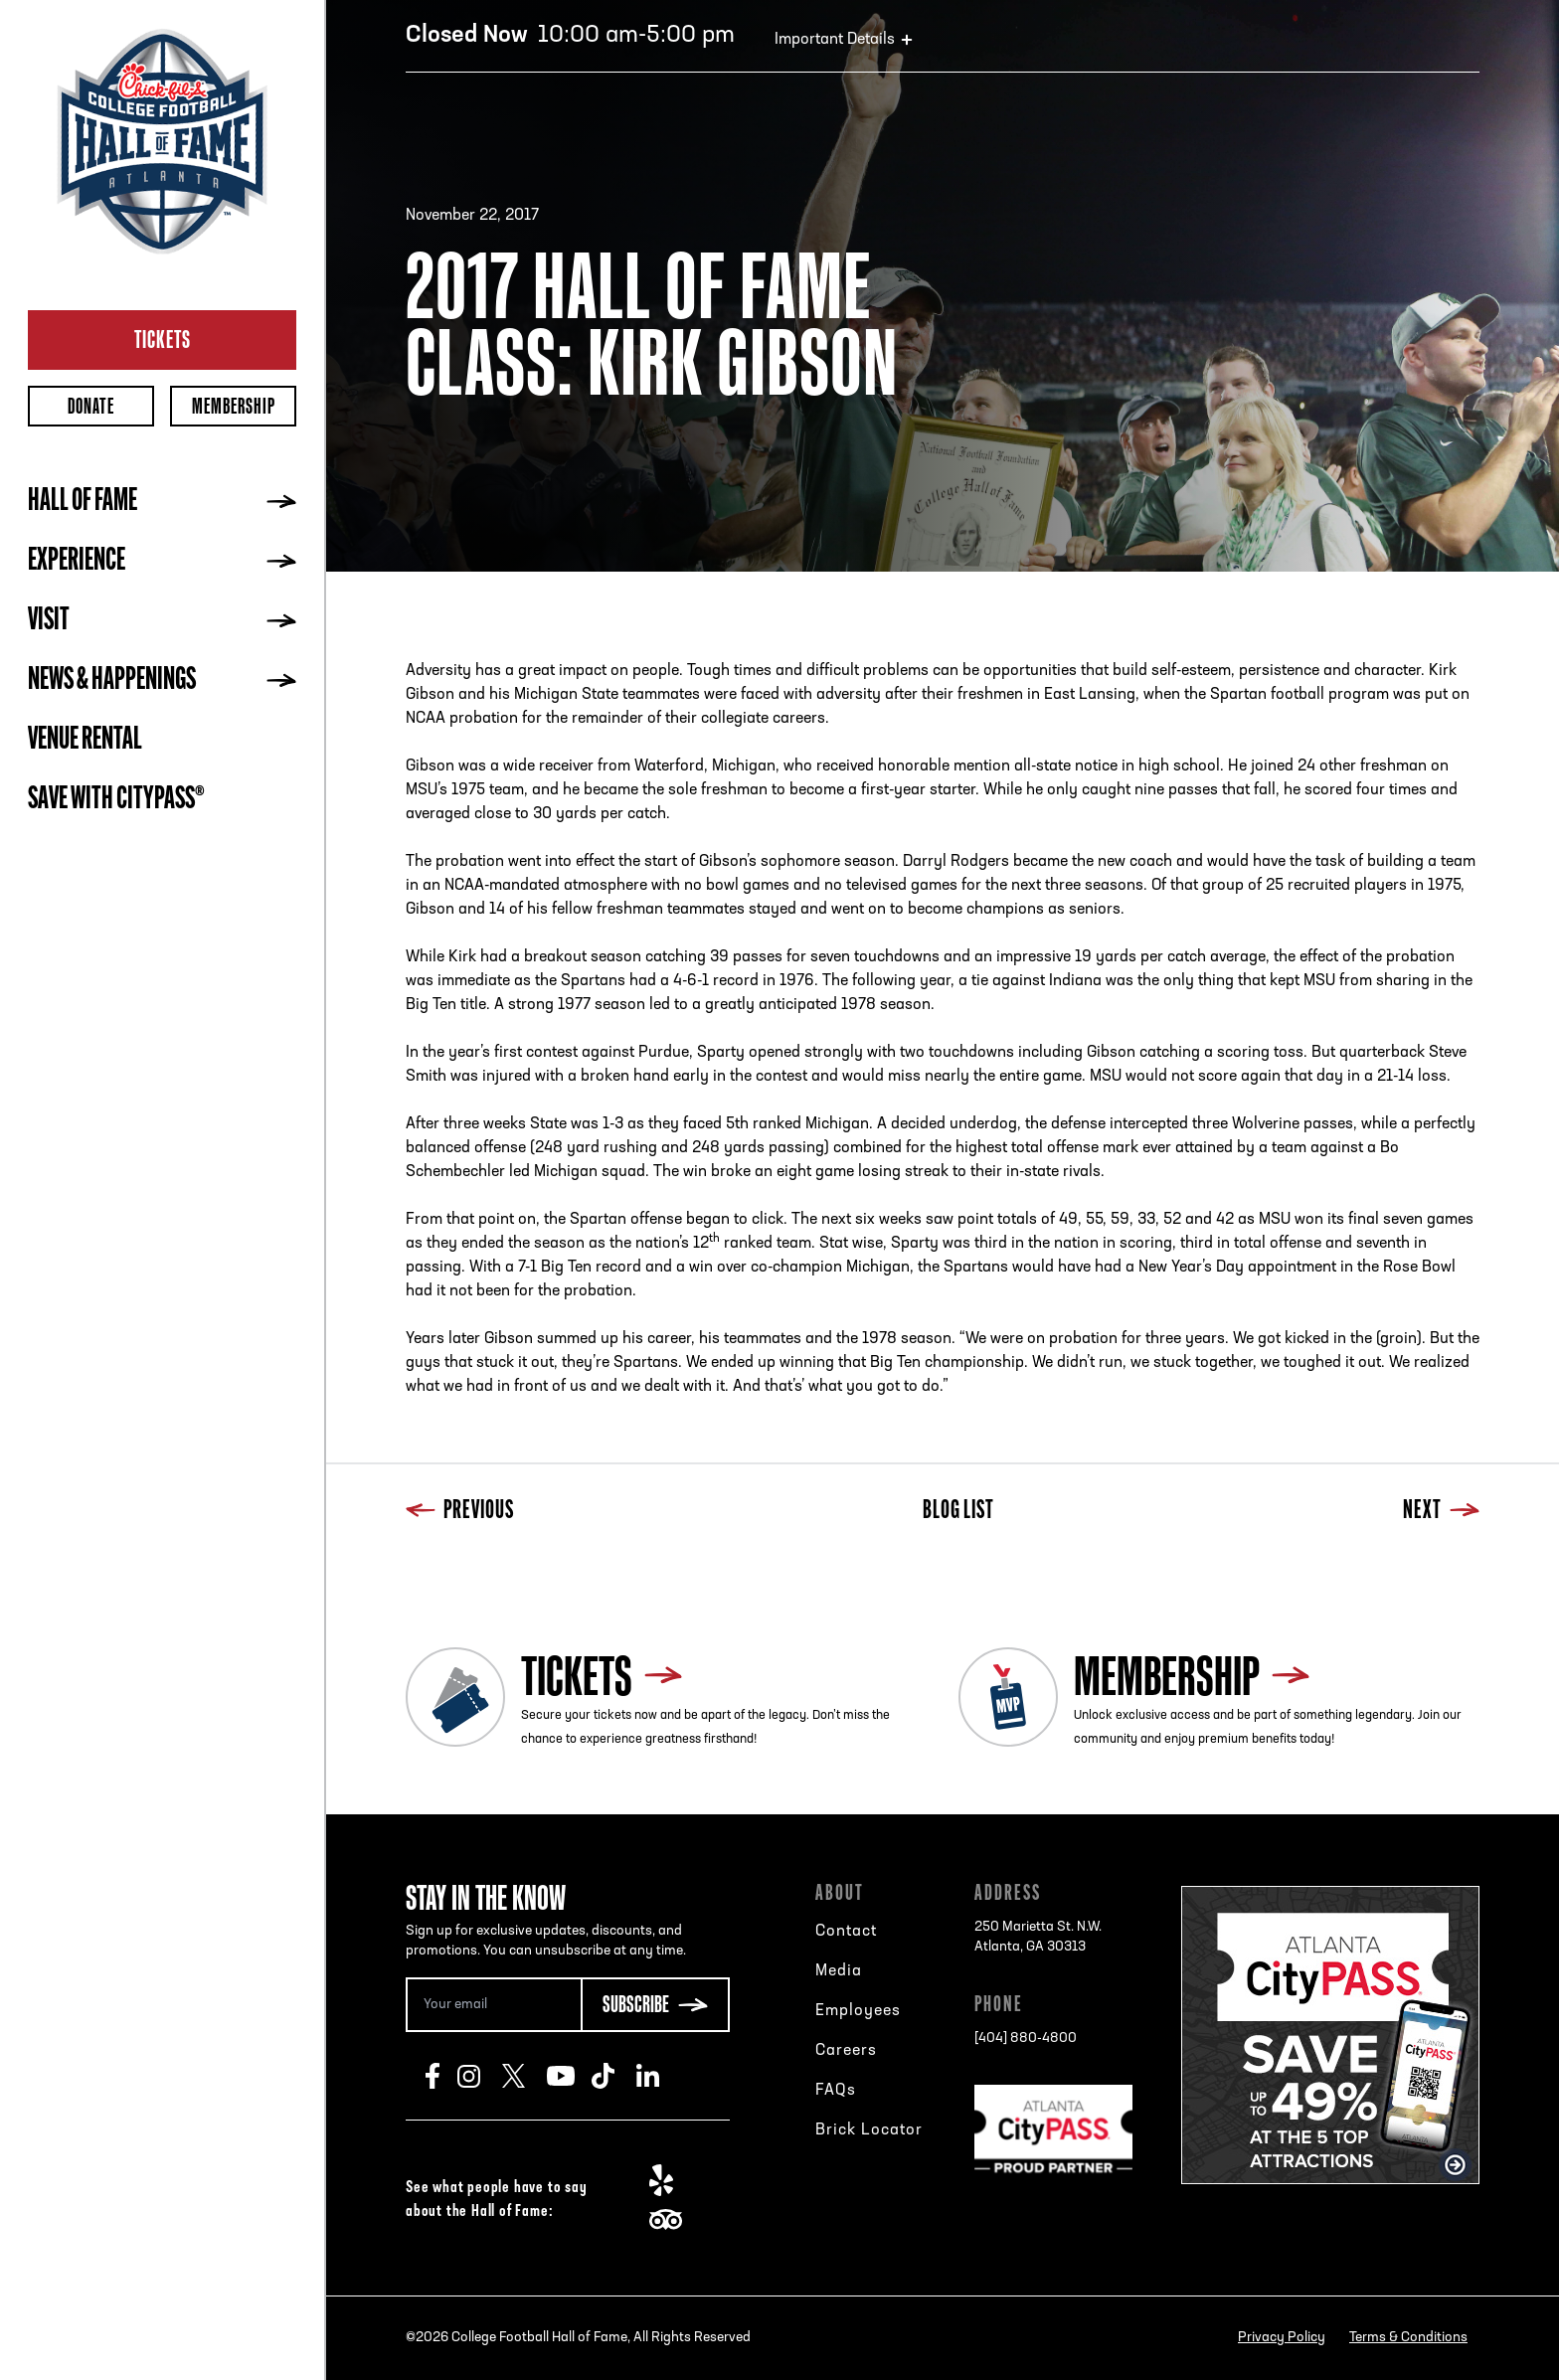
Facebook (441, 2076)
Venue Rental (85, 741)
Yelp (671, 2180)
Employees (858, 2011)
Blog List (958, 1511)
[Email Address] (493, 2004)
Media (838, 1971)
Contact (846, 1932)
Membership (233, 406)
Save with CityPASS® (116, 800)
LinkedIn (658, 2076)
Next (1441, 1511)
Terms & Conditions (1408, 2337)
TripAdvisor (671, 2220)
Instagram (479, 2076)
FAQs (835, 2091)
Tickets (162, 339)
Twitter (524, 2076)
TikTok (614, 2076)
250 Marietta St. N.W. (1038, 1938)
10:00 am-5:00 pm (570, 36)
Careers (846, 2051)
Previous (460, 1511)
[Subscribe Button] (655, 2004)
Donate (91, 406)
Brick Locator (869, 2130)
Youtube (569, 2076)
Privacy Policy (1281, 2337)
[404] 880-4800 (1025, 2038)
